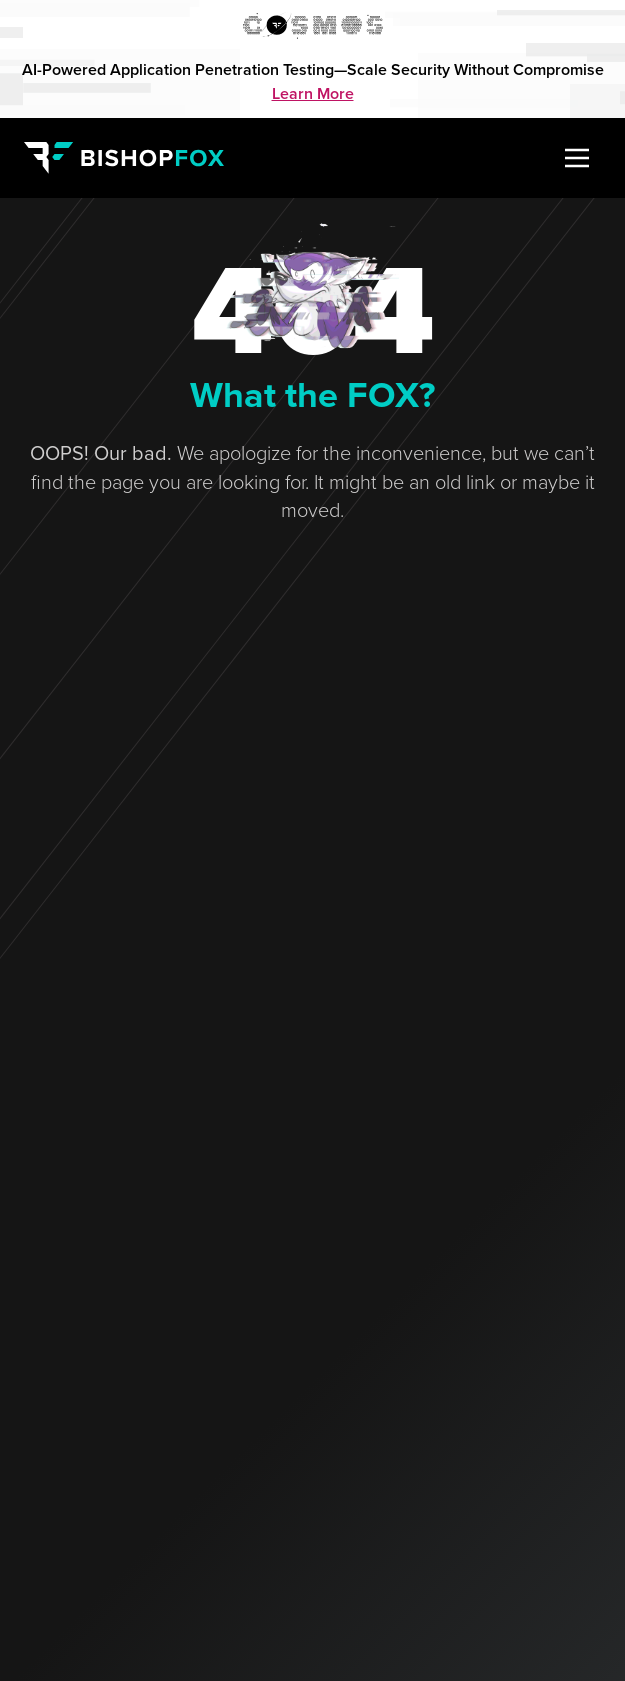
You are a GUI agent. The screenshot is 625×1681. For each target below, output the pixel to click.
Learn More (313, 93)
